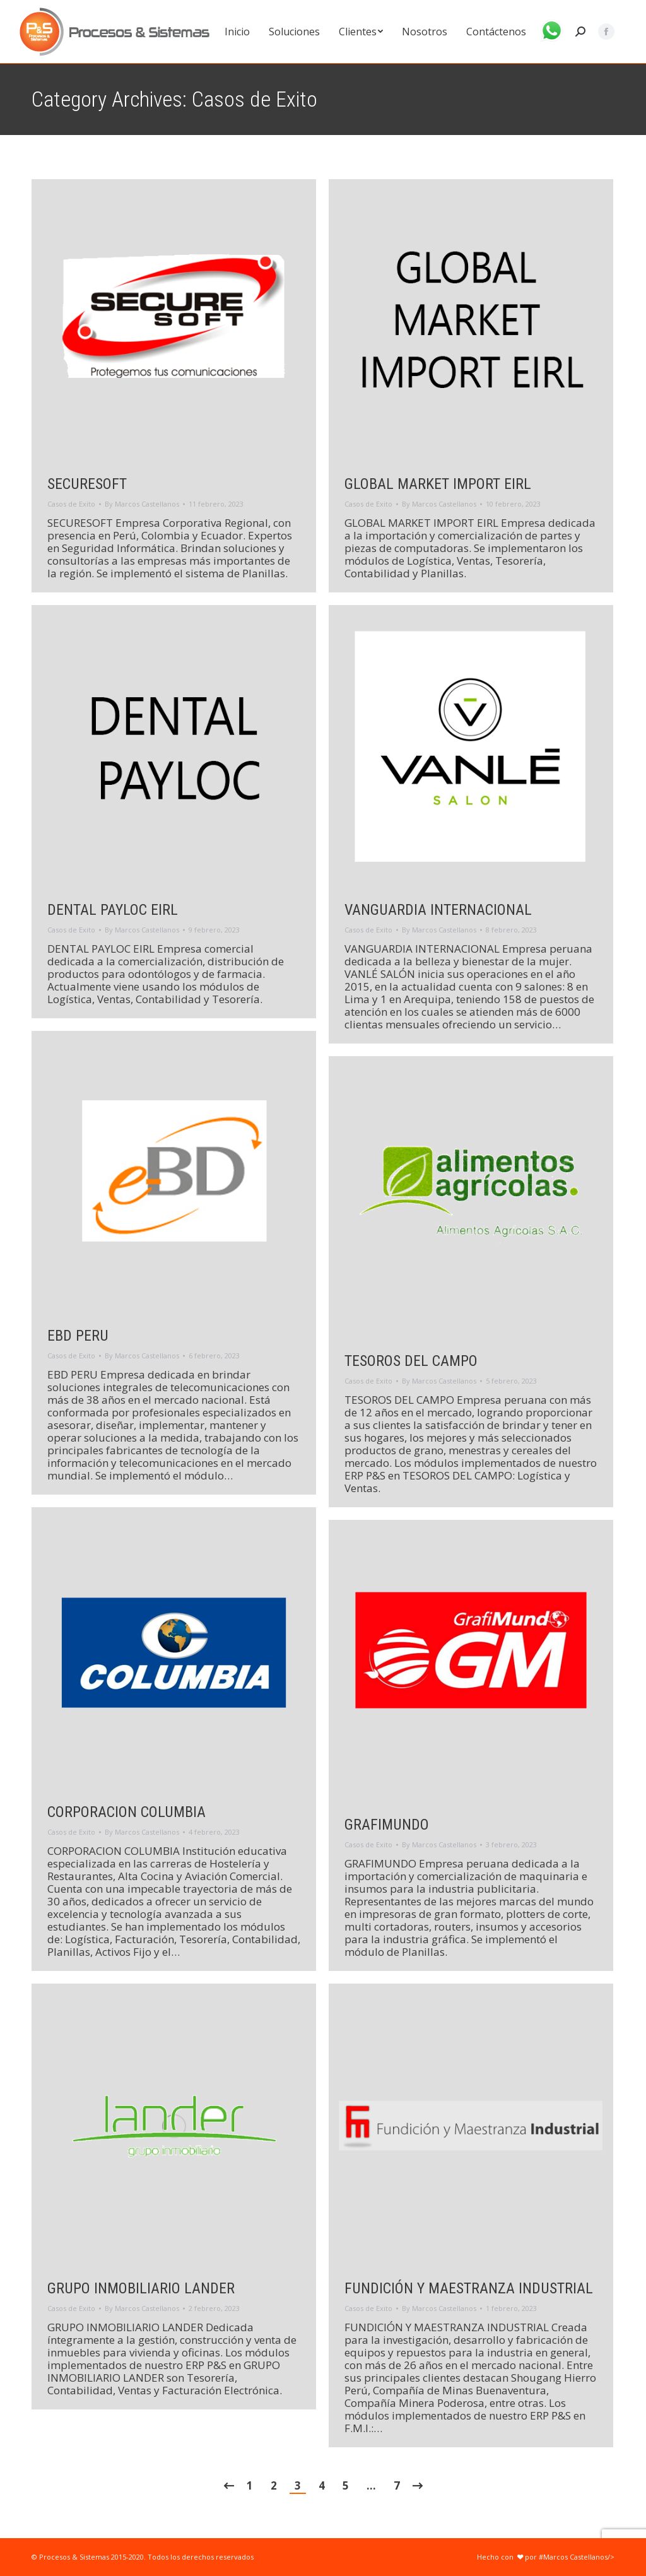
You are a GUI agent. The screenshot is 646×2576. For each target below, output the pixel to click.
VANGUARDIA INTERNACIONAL (438, 910)
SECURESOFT (87, 484)
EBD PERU (78, 1335)
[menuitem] (237, 31)
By (142, 504)
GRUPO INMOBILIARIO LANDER (141, 2288)
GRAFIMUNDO (386, 1824)
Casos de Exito (71, 504)
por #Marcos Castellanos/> (564, 2556)
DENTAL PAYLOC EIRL (112, 910)
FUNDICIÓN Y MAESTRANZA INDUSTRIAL (468, 2288)
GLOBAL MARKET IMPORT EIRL (437, 484)
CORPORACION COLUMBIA (126, 1812)
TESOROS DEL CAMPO (411, 1361)
